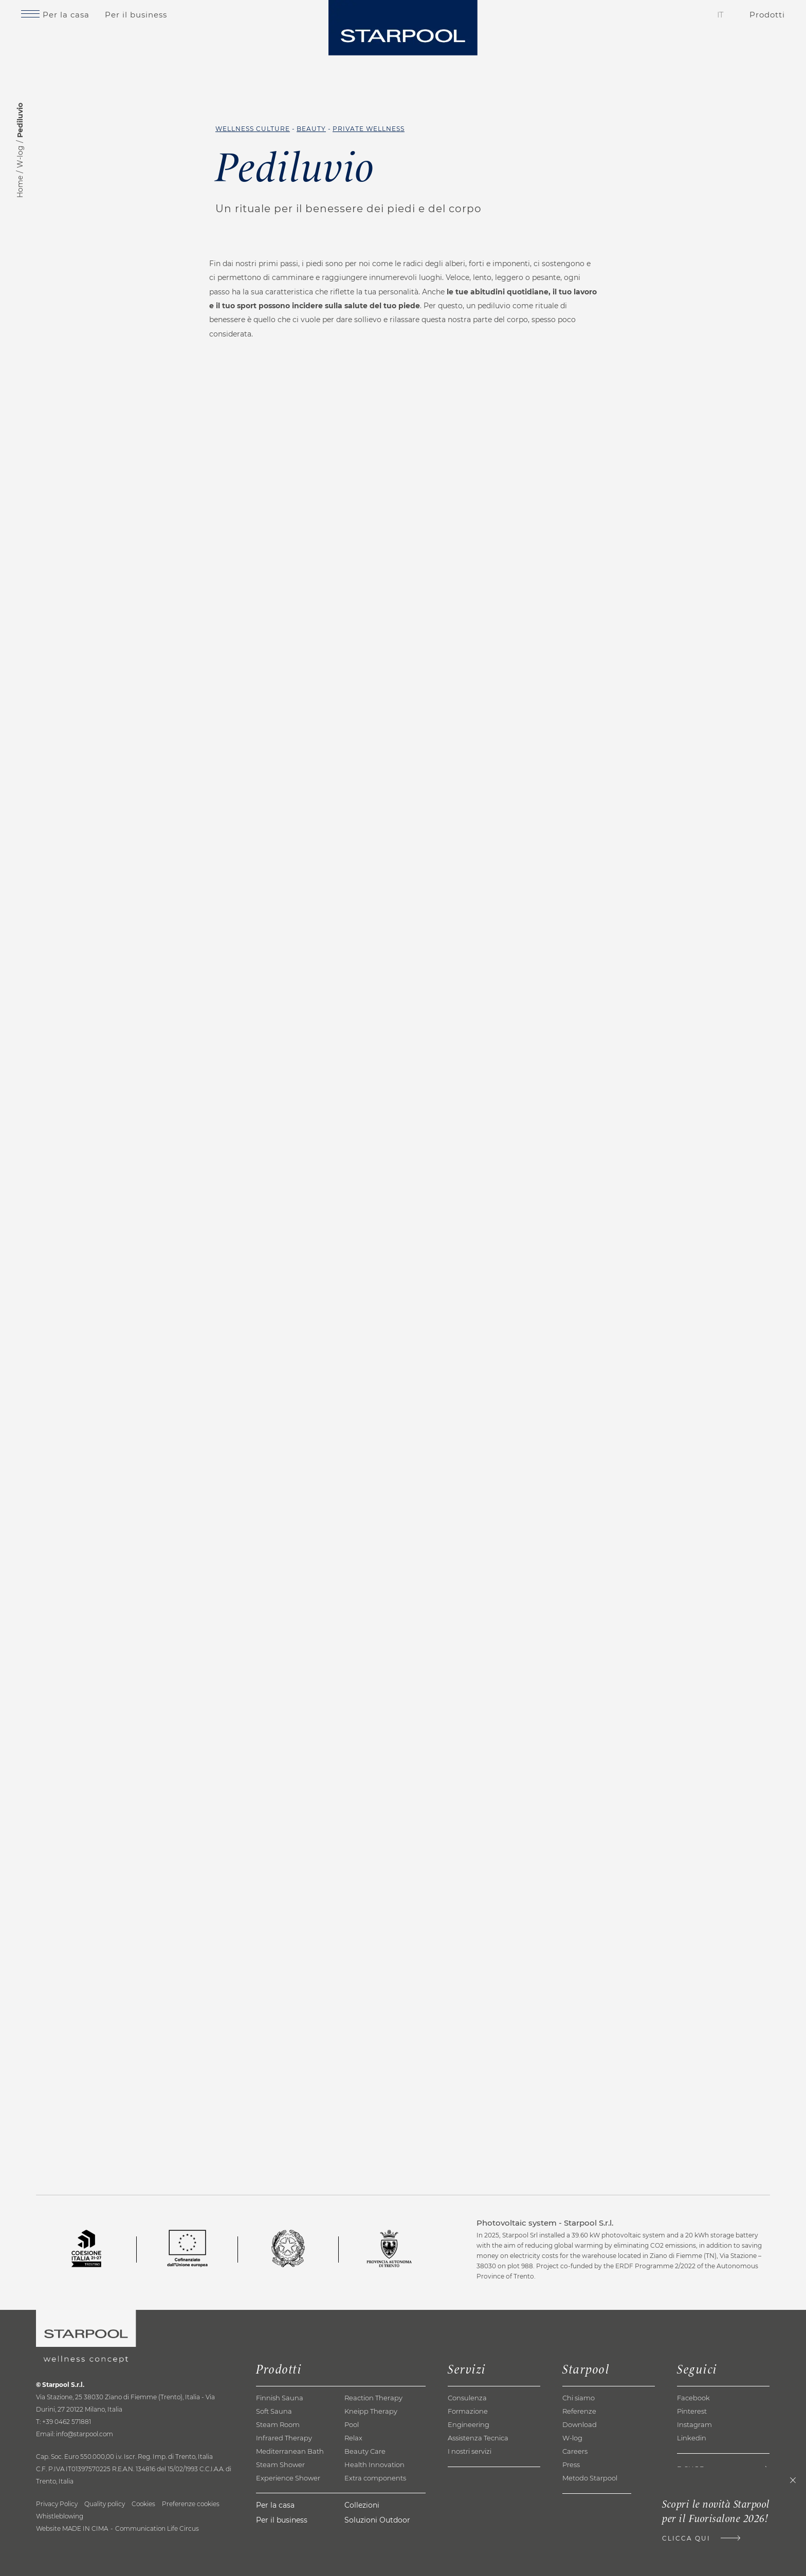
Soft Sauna (274, 2463)
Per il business (163, 22)
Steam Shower (280, 2517)
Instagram (694, 2477)
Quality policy (104, 2556)
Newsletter (700, 2538)
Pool (351, 2477)
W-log (20, 156)
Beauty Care (365, 2503)
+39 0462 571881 (66, 2474)
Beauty (311, 129)
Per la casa (93, 22)
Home (20, 187)
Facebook (693, 2450)
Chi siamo (578, 2450)
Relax (353, 2490)
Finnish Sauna (279, 2450)
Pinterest (692, 2463)
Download (579, 2477)
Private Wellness (369, 129)
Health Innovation (374, 2517)
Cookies (143, 2556)
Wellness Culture (252, 129)
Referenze (579, 2463)
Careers (575, 2503)
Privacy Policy (57, 2556)
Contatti (647, 22)
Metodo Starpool (589, 2530)
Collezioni (361, 2557)
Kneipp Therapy (370, 2463)
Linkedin (691, 2490)
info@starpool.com (84, 2486)
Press (571, 2517)
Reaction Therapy (373, 2450)
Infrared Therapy (284, 2490)
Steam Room (278, 2477)
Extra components (375, 2530)
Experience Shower (288, 2530)
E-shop (690, 2521)
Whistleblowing (59, 2568)
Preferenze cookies (190, 2556)
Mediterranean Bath (290, 2503)
